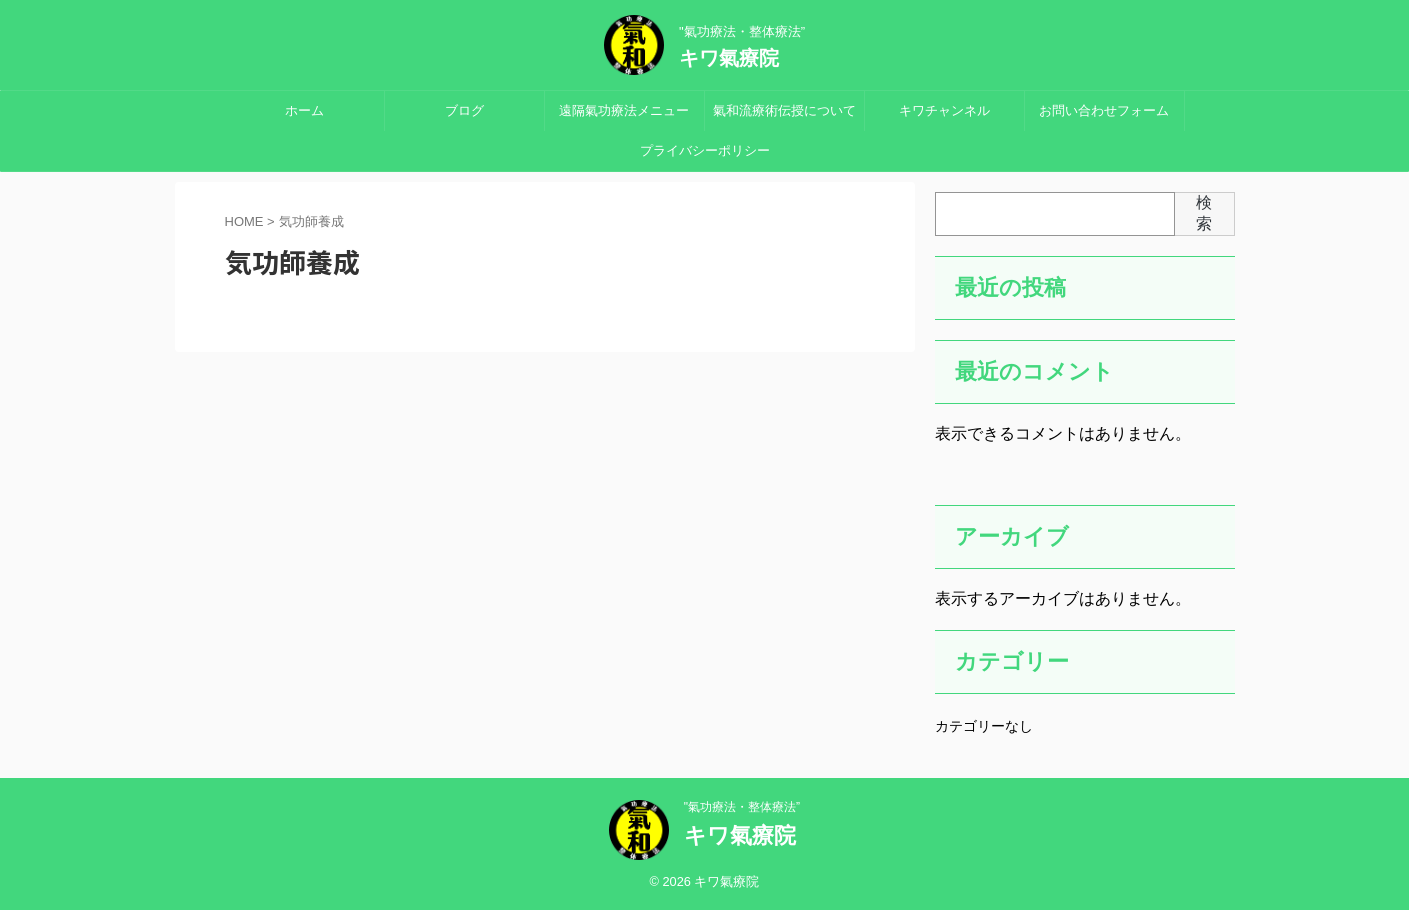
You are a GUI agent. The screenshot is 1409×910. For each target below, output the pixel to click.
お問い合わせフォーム (1104, 110)
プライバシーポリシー (705, 150)
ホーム (304, 110)
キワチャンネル (944, 110)
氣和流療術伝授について (784, 110)
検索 (1204, 213)
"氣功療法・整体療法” (742, 807)
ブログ (464, 110)
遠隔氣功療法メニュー (624, 110)
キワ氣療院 (729, 58)
